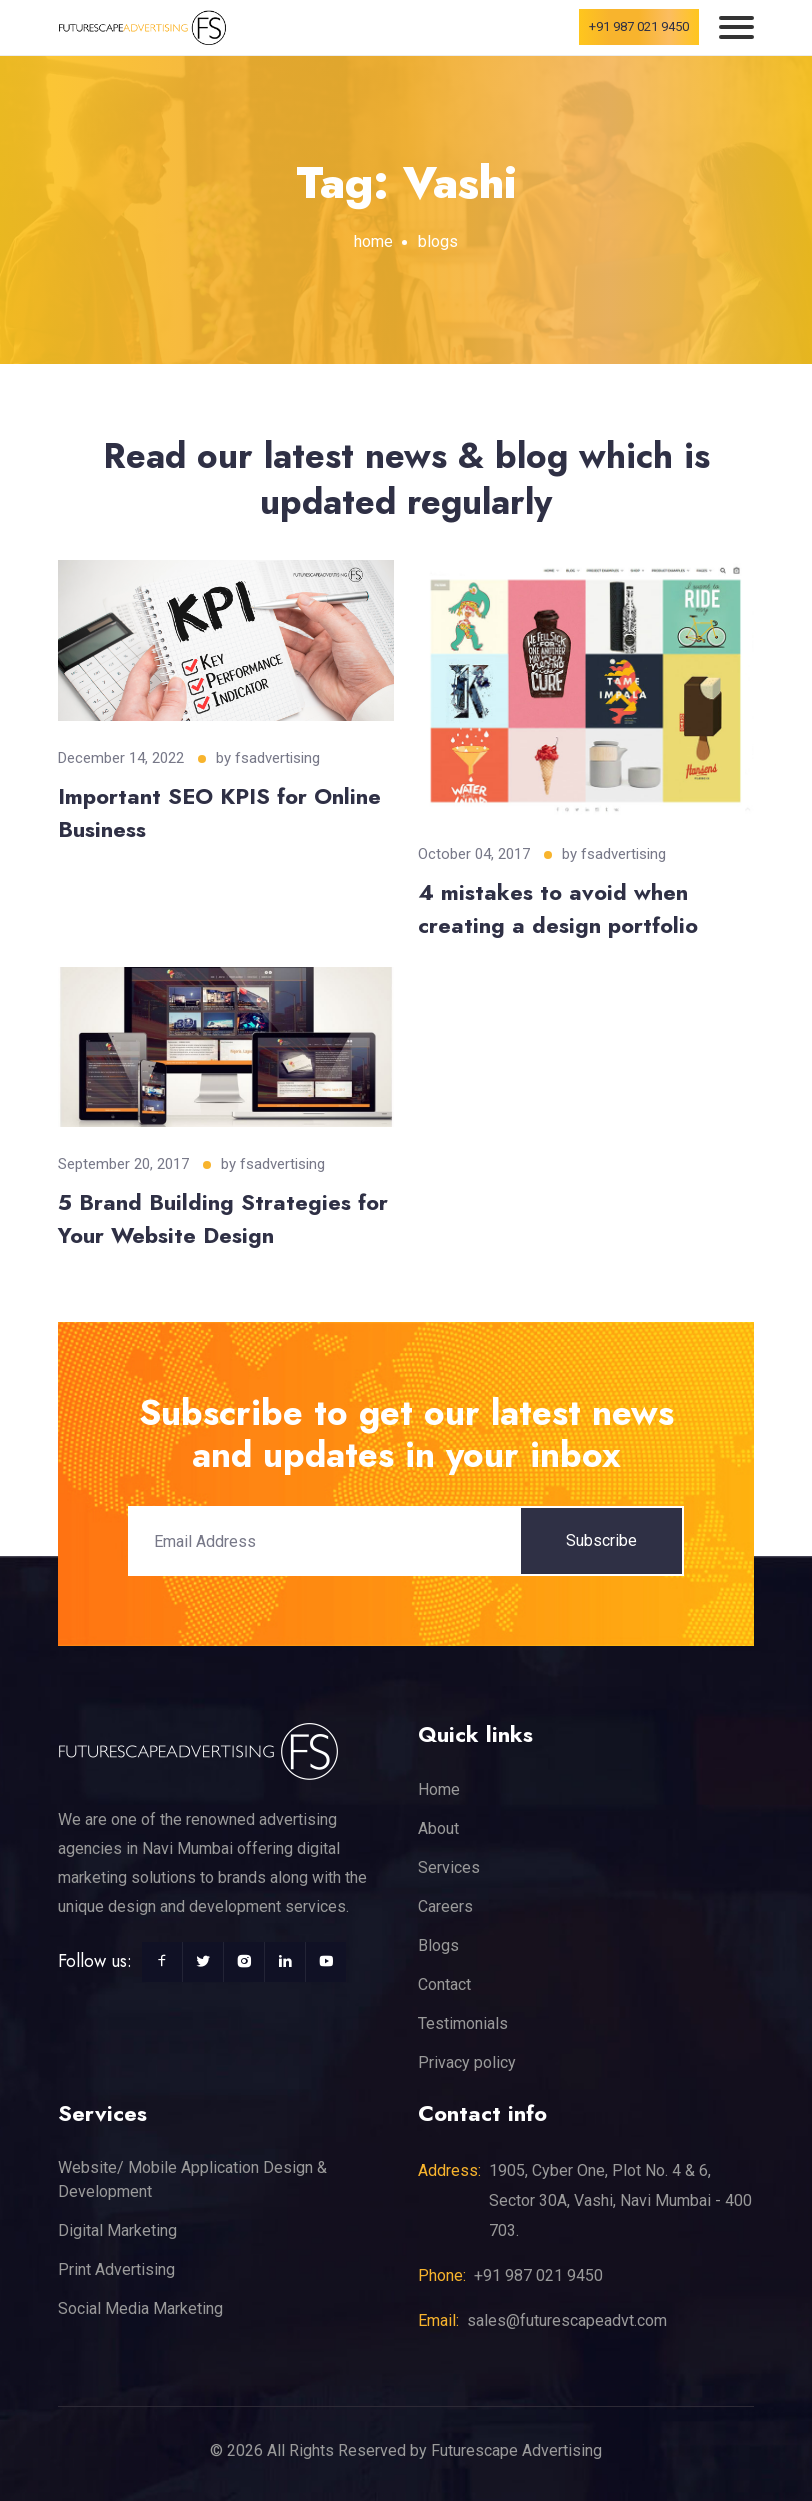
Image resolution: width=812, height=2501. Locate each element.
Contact (444, 1984)
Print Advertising (116, 2269)
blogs (438, 241)
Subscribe (601, 1540)
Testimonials (463, 2023)
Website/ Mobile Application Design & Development (192, 2179)
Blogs (438, 1945)
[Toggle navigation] (736, 27)
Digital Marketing (117, 2230)
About (438, 1828)
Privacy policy (467, 2062)
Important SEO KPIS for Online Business (219, 812)
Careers (445, 1906)
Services (449, 1867)
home (373, 241)
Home (439, 1789)
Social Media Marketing (140, 2308)
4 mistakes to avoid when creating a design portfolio (558, 908)
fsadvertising (277, 758)
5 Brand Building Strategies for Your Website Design (223, 1218)
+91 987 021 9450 (639, 26)
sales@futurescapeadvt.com (567, 2320)
